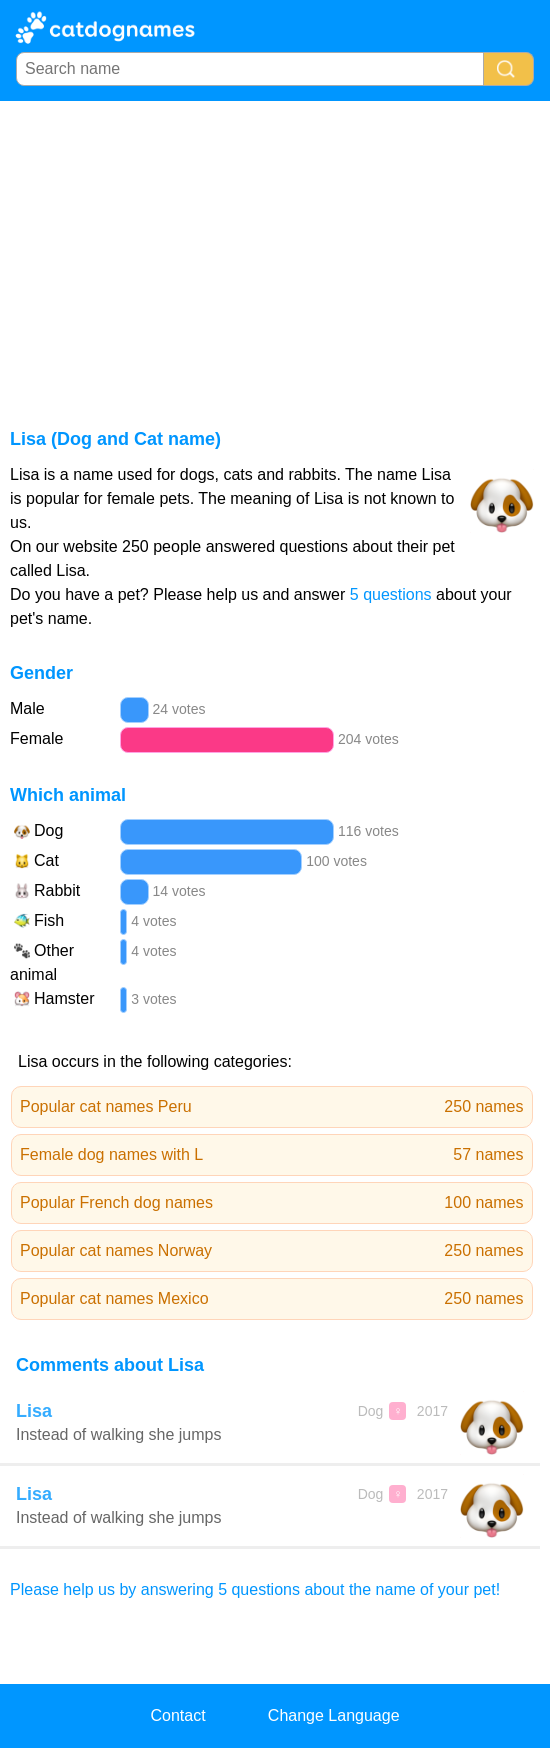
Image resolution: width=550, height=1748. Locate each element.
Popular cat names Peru (272, 1107)
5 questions (391, 594)
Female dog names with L (272, 1155)
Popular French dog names (272, 1203)
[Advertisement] (275, 251)
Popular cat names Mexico (272, 1299)
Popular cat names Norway (272, 1251)
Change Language (334, 1715)
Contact (177, 1715)
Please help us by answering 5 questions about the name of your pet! (255, 1589)
